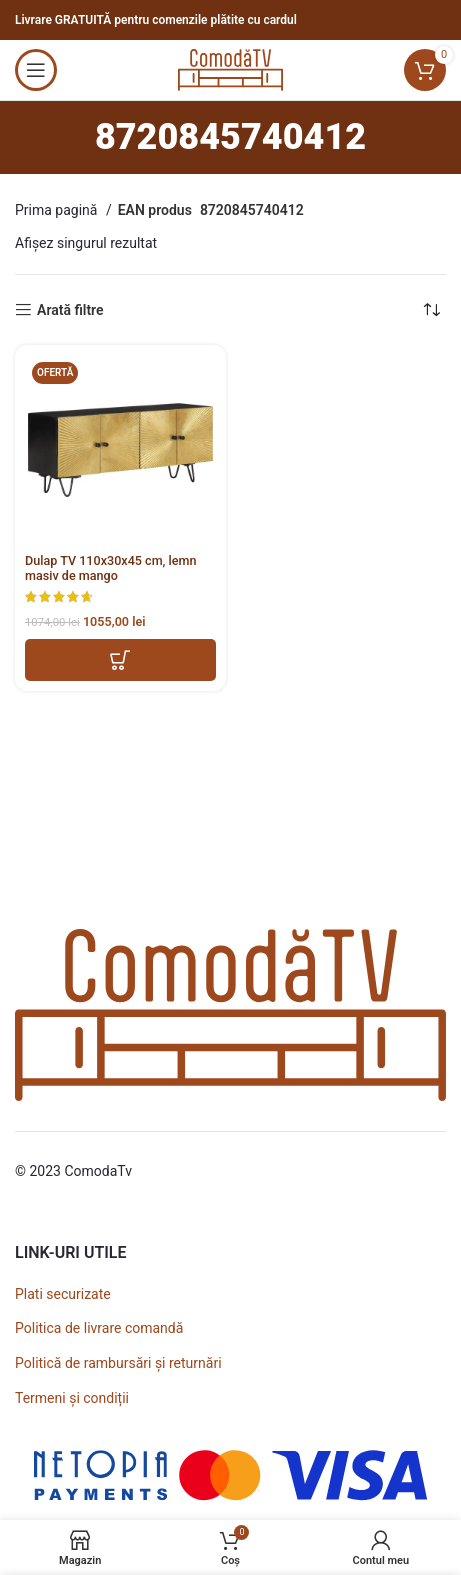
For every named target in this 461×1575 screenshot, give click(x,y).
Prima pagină (58, 210)
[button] (120, 660)
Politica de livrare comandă (99, 1328)
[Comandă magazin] (431, 310)
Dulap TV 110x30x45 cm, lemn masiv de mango (111, 568)
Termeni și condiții (72, 1398)
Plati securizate (63, 1294)
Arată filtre (70, 310)
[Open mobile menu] (36, 70)
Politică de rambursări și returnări (118, 1363)
